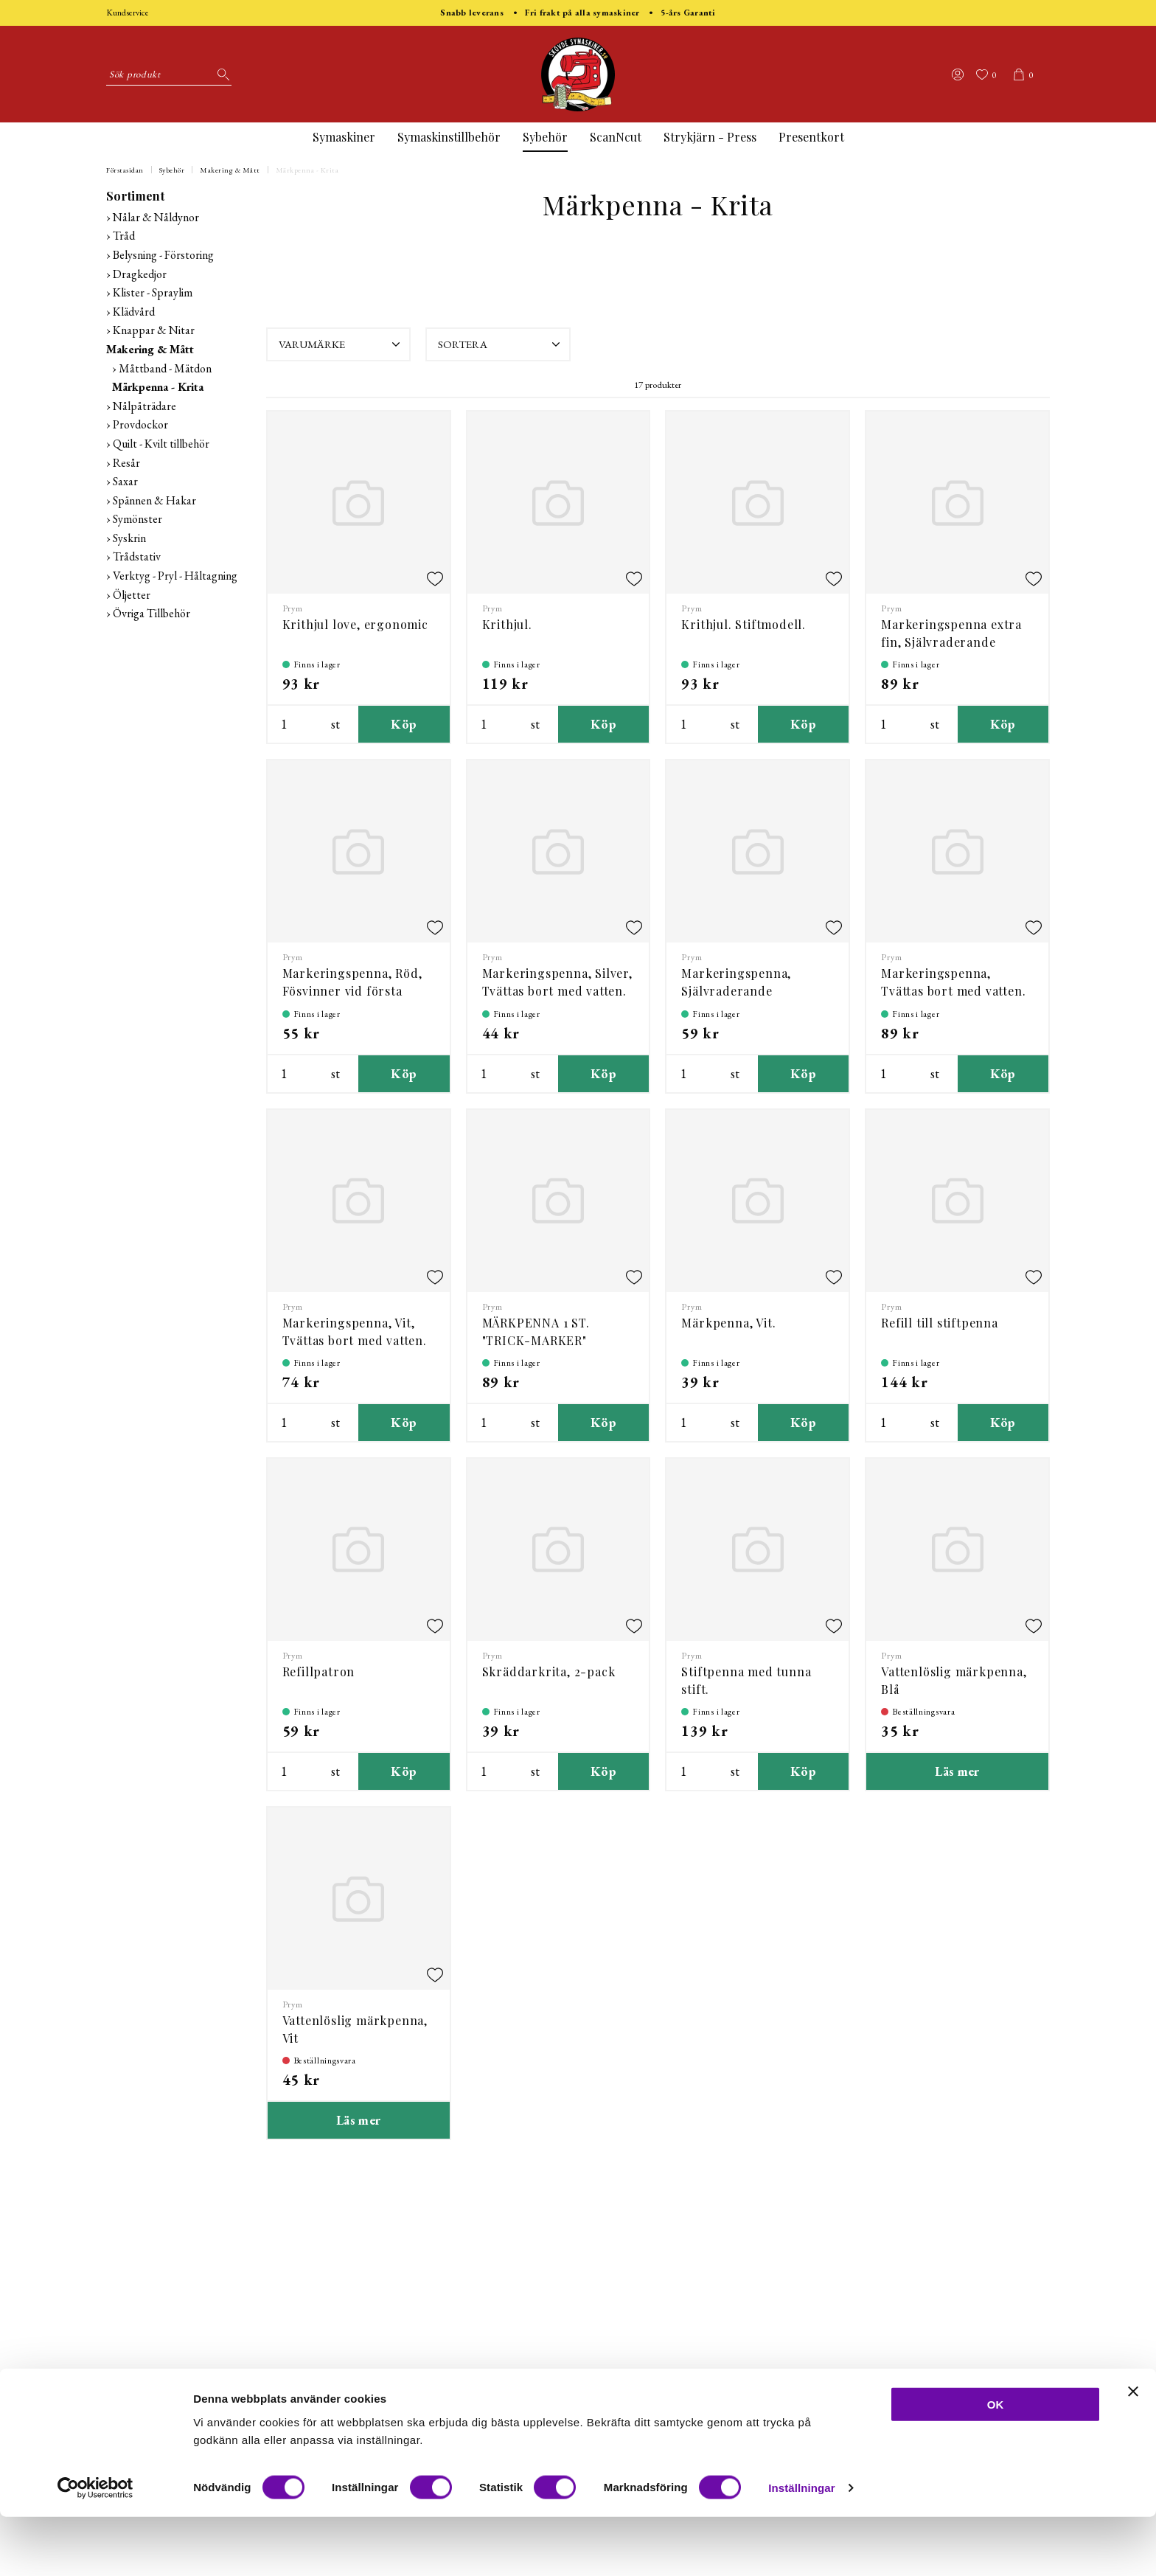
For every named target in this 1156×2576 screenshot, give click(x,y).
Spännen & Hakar (154, 500)
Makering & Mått (230, 170)
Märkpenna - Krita (307, 170)
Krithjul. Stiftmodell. (743, 624)
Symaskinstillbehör (449, 137)
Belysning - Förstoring (163, 255)
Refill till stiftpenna (939, 1322)
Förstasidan (125, 170)
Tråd (124, 235)
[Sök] (220, 74)
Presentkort (811, 137)
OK (995, 2463)
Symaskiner (344, 137)
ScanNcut (615, 137)
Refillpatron (318, 1671)
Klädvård (134, 311)
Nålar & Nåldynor (156, 217)
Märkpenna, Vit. (728, 1322)
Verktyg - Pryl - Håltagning (175, 575)
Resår (126, 463)
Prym (292, 608)
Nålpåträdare (144, 406)
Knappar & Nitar (154, 330)
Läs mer (957, 1771)
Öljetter (131, 595)
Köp (404, 723)
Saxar (125, 481)
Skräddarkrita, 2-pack (549, 1671)
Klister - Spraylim (152, 292)
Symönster (137, 519)
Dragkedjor (140, 274)
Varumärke (341, 344)
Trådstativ (137, 556)
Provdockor (140, 424)
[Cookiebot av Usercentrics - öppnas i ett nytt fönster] (95, 2547)
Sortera (500, 344)
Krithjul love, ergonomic (355, 624)
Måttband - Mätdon (165, 368)
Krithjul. (507, 624)
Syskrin (129, 538)
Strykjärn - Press (710, 137)
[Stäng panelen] (1133, 2450)
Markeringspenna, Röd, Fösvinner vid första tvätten (352, 990)
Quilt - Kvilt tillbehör (161, 443)
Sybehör (545, 137)
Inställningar (801, 2547)
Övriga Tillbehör (151, 613)
